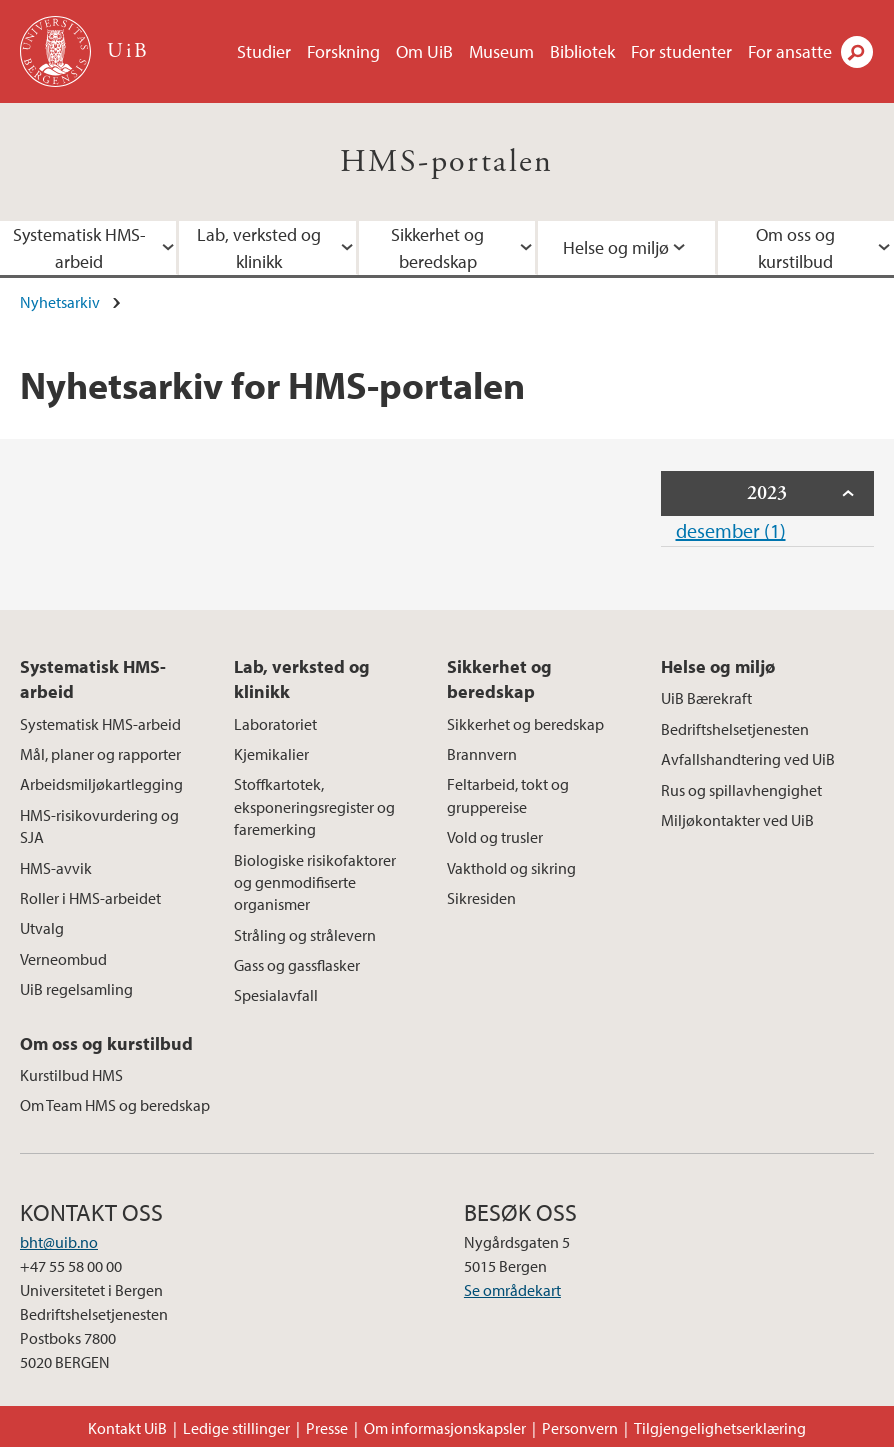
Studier (264, 51)
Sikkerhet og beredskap (437, 248)
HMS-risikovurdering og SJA (99, 826)
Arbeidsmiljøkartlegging (101, 784)
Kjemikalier (271, 754)
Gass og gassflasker (297, 965)
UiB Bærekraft (706, 698)
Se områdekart (512, 1290)
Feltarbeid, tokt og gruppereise (508, 795)
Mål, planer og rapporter (100, 754)
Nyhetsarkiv (60, 302)
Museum (501, 51)
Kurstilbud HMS (71, 1075)
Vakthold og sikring (511, 868)
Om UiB (424, 51)
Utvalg (42, 928)
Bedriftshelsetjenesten (735, 729)
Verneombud (63, 959)
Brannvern (482, 754)
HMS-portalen (447, 162)
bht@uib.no (59, 1242)
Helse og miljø (616, 247)
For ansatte (790, 51)
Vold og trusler (495, 837)
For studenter (681, 51)
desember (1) (731, 530)
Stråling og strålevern (305, 935)
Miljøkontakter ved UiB (737, 820)
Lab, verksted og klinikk (259, 248)
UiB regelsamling (76, 989)
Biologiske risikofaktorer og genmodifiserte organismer (315, 882)
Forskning (343, 51)
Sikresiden (481, 898)
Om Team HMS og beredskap (115, 1105)
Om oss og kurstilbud (106, 1043)
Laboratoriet (275, 724)
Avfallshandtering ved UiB (748, 759)
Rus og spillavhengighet (741, 790)
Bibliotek (582, 51)
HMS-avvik (56, 868)
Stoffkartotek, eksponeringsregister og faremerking (314, 806)
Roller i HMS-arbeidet (90, 898)
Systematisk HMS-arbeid (93, 679)
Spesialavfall (276, 995)
